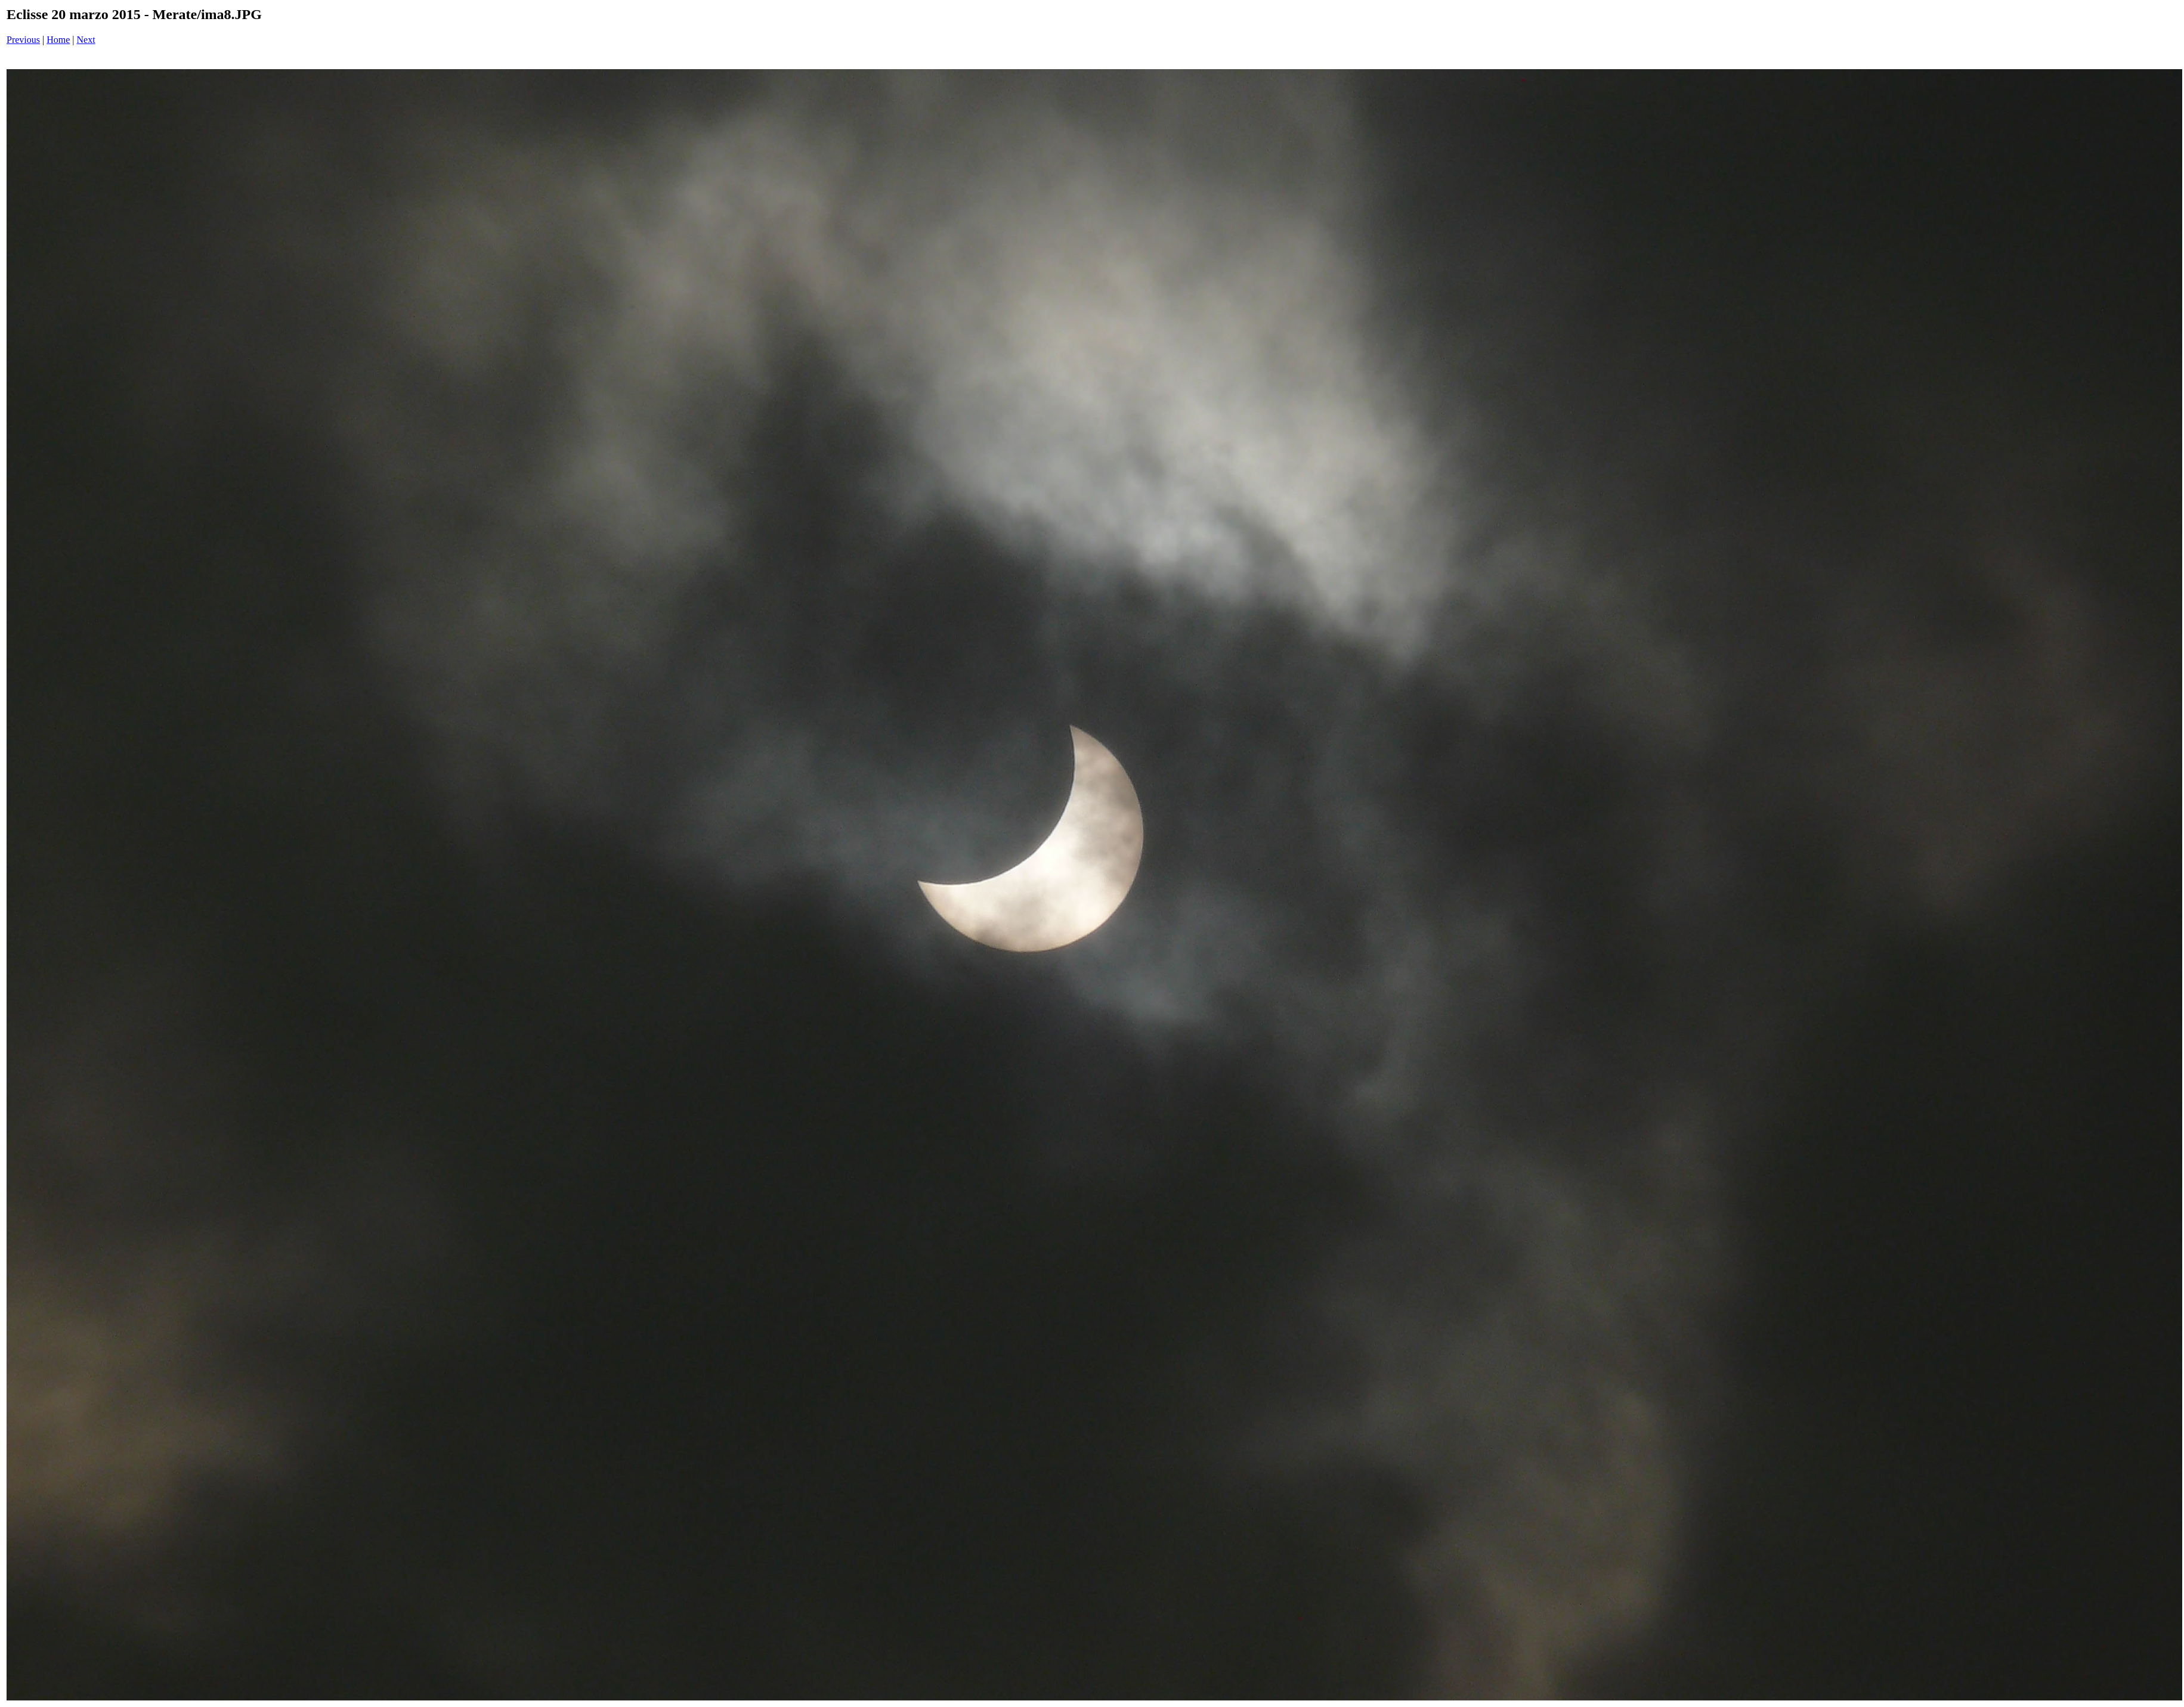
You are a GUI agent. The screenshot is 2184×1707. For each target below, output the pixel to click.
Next (86, 40)
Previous (23, 40)
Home (58, 40)
